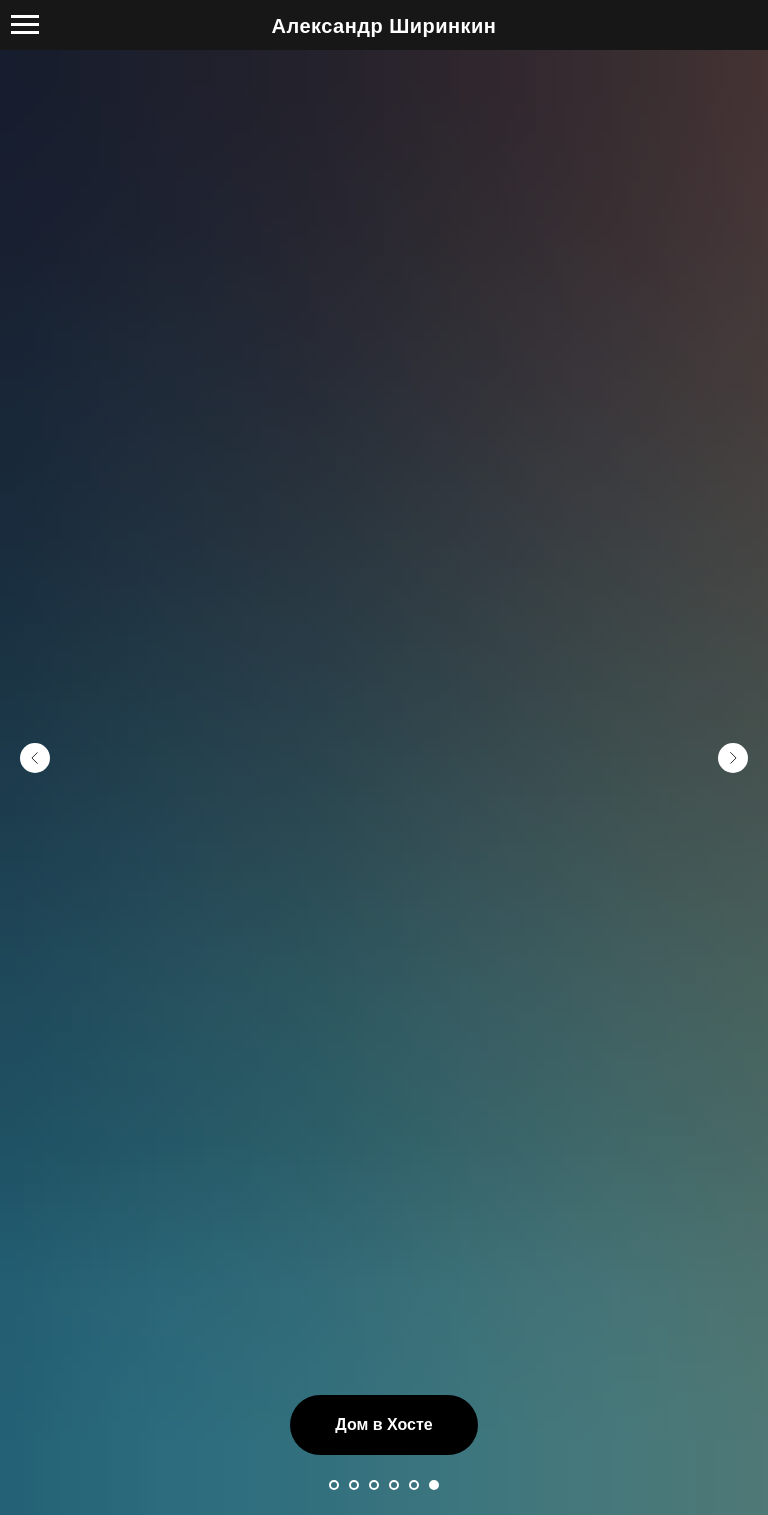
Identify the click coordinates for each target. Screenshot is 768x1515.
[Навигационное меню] (25, 25)
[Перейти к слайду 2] (354, 1485)
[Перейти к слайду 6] (434, 1485)
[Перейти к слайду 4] (394, 1485)
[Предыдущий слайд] (35, 758)
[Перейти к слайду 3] (374, 1485)
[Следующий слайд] (733, 758)
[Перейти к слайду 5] (414, 1485)
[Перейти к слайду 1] (334, 1485)
